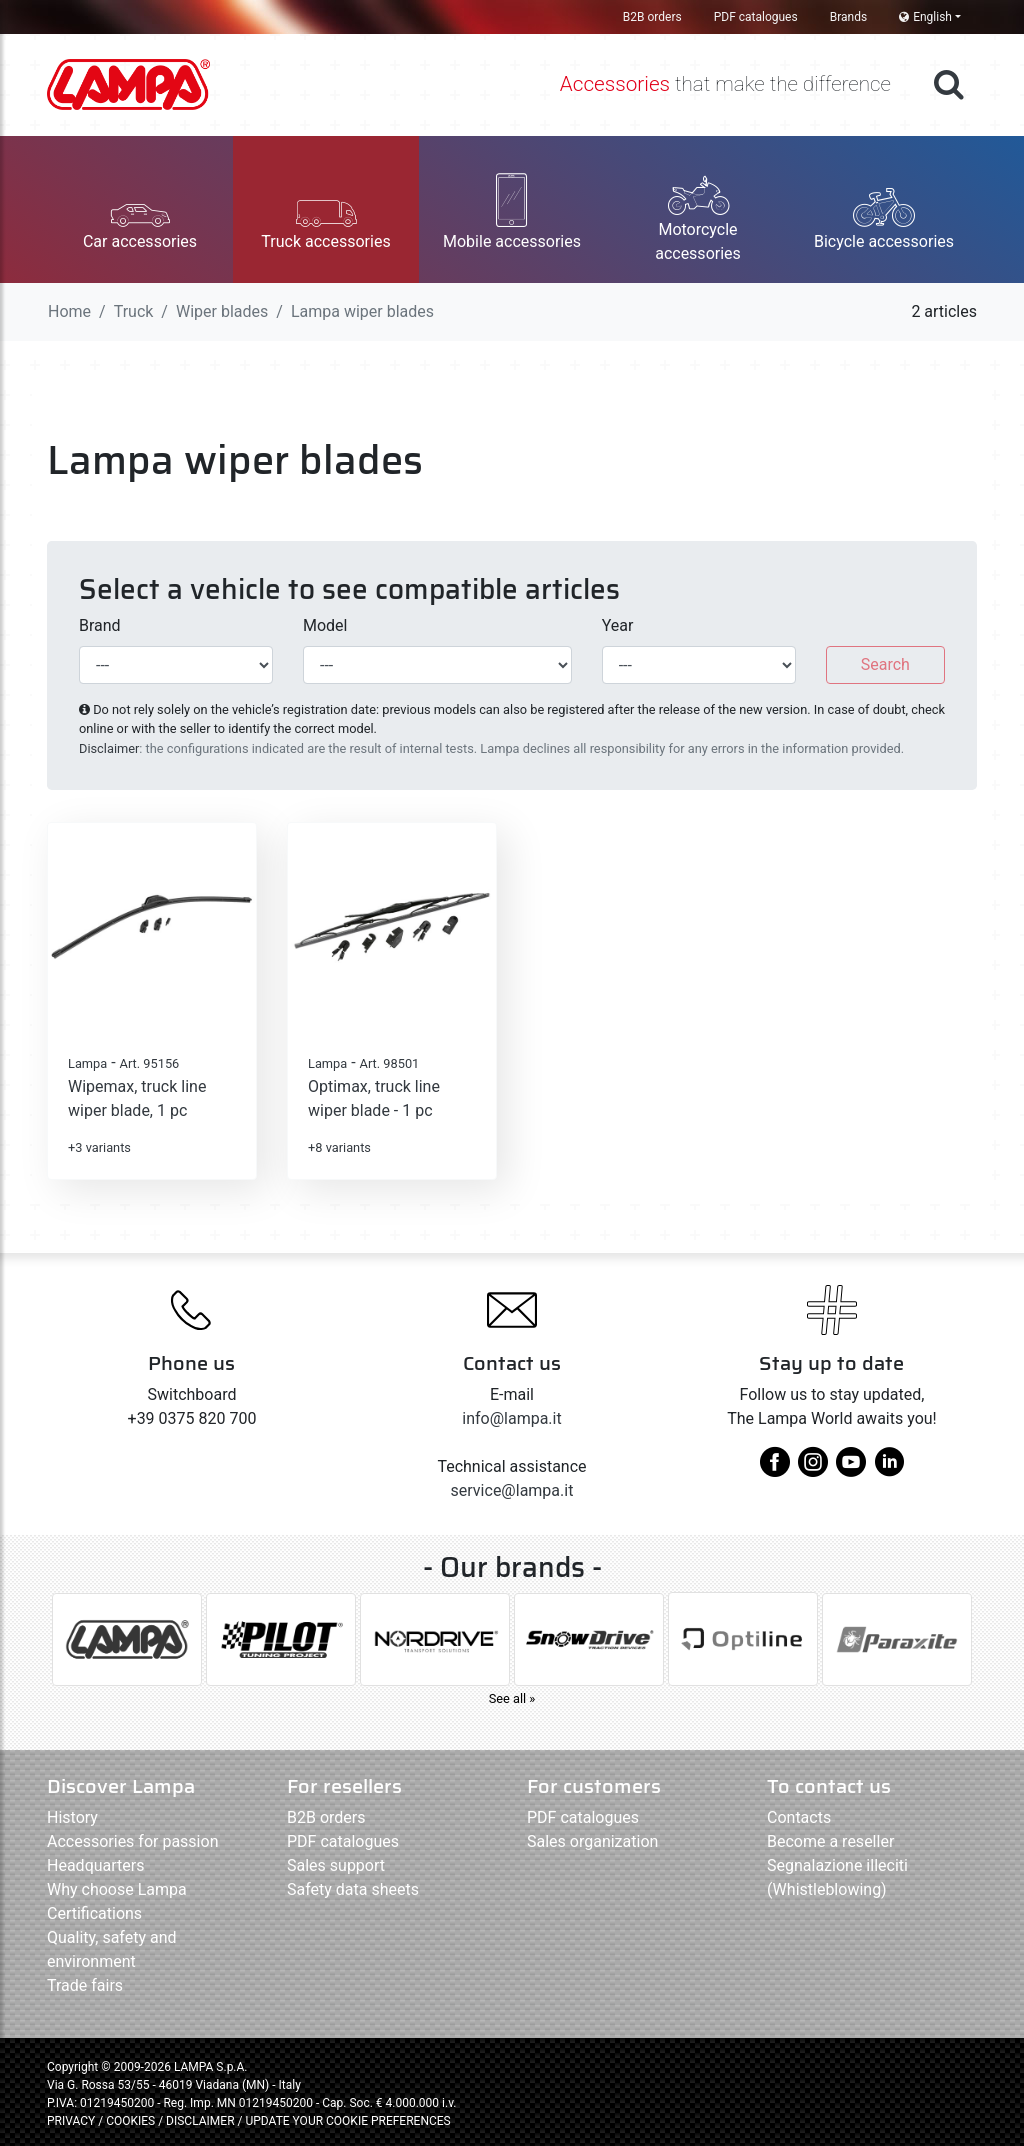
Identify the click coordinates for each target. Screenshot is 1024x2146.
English (925, 17)
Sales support (336, 1865)
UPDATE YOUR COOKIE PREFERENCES (347, 2121)
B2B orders (652, 17)
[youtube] (851, 1469)
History (72, 1817)
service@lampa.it (512, 1490)
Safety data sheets (353, 1889)
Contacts (799, 1817)
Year (618, 625)
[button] (140, 209)
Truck (134, 311)
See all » (512, 1698)
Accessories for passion (132, 1841)
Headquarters (95, 1865)
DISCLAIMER (201, 2121)
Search (885, 664)
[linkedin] (889, 1469)
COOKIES (130, 2121)
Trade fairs (85, 1985)
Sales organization (592, 1841)
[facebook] (775, 1469)
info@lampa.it (511, 1418)
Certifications (94, 1913)
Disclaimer (109, 748)
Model (325, 625)
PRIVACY (71, 2121)
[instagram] (813, 1469)
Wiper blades (222, 311)
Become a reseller (830, 1841)
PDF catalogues (756, 17)
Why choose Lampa (117, 1889)
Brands (848, 17)
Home (69, 311)
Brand (100, 625)
